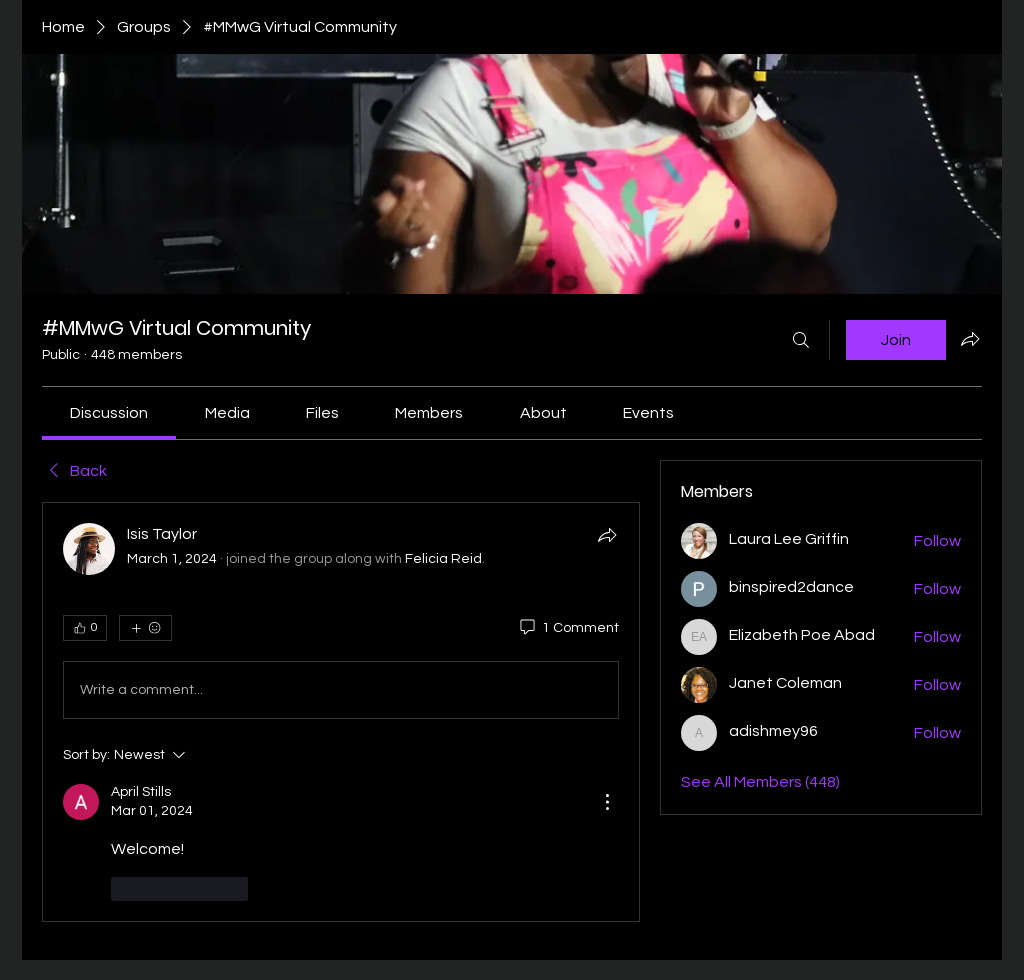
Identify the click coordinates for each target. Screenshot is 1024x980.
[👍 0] (85, 628)
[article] (341, 711)
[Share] (607, 535)
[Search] (801, 340)
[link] (109, 413)
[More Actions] (607, 802)
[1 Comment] (568, 629)
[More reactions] (145, 628)
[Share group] (970, 339)
